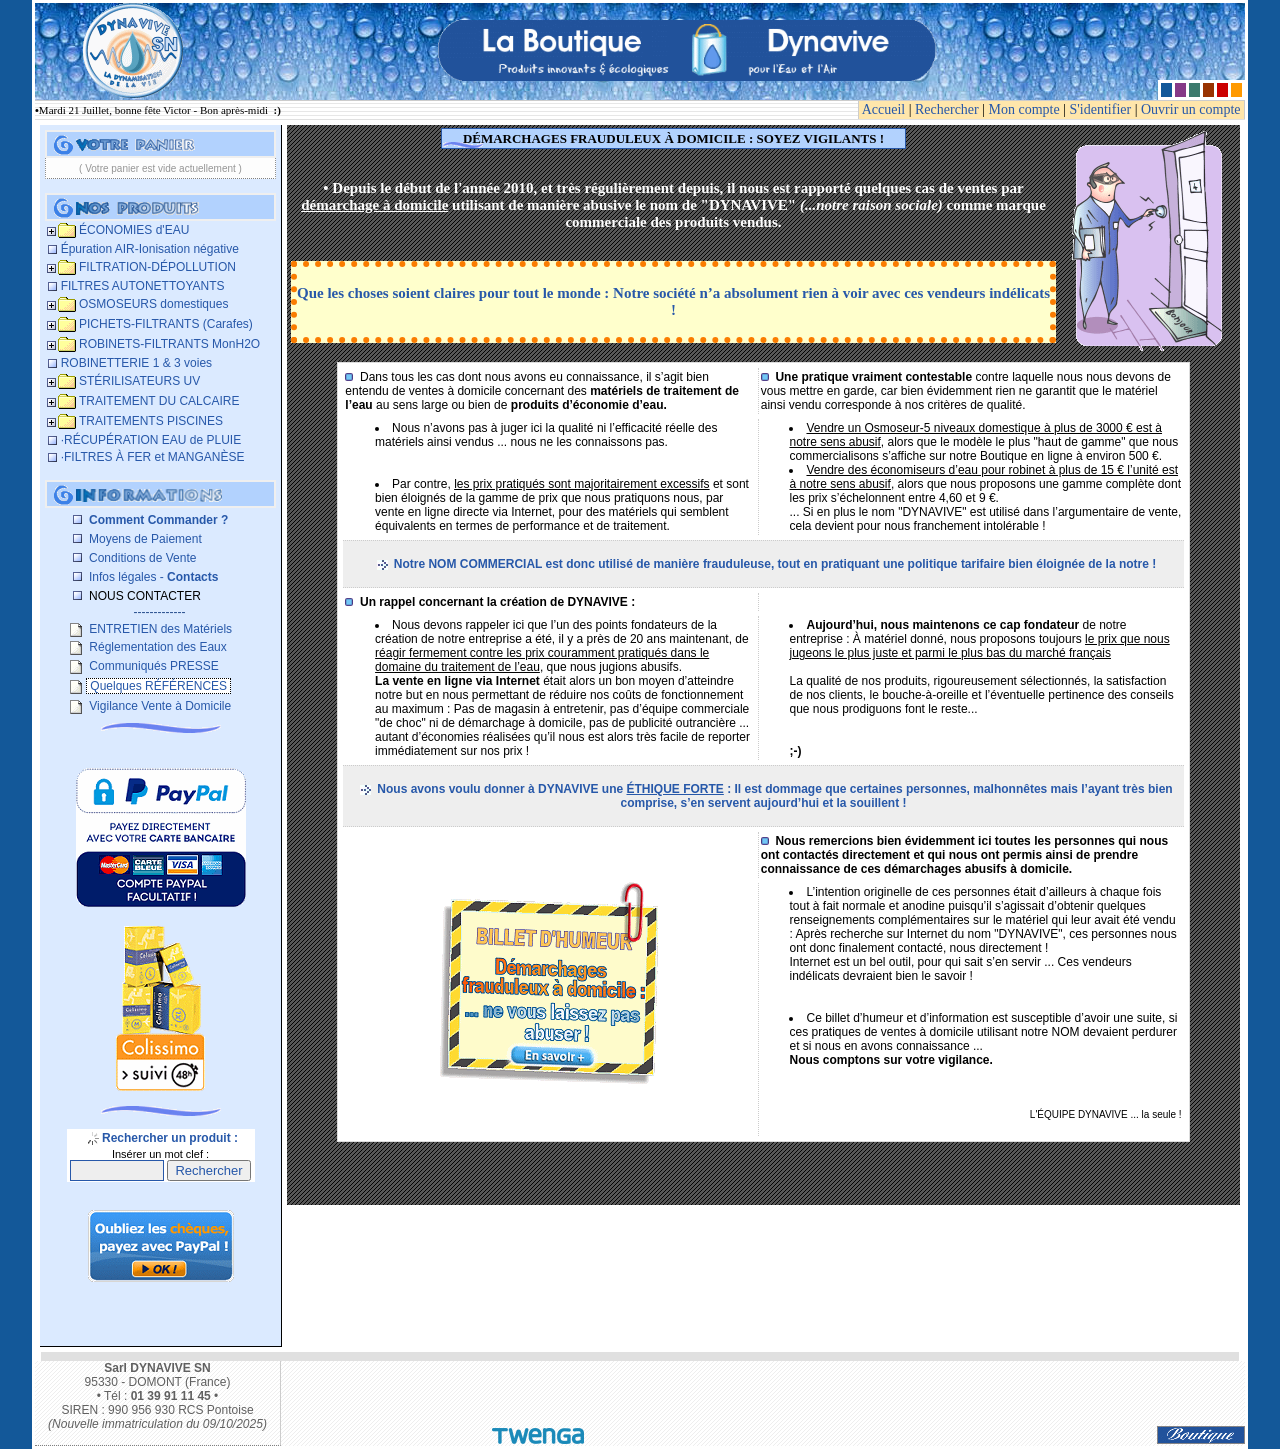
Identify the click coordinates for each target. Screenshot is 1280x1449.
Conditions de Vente (141, 558)
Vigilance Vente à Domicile (158, 706)
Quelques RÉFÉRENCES (158, 686)
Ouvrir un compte (1191, 109)
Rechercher (947, 109)
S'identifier (1101, 109)
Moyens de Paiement (144, 539)
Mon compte (1024, 109)
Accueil (884, 109)
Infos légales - (152, 577)
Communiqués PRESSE (152, 666)
